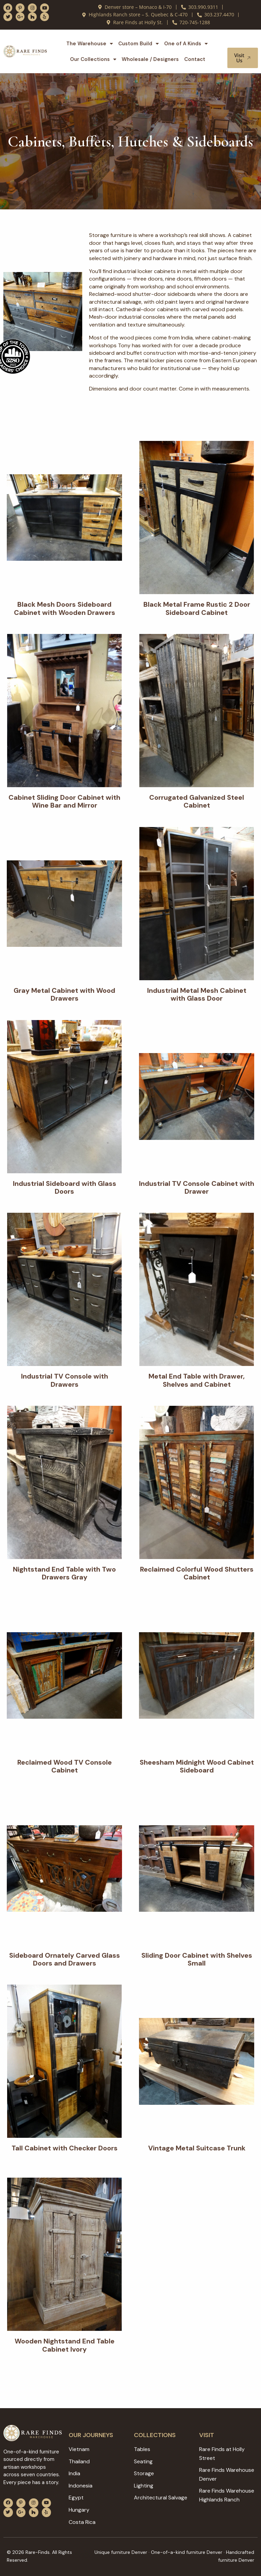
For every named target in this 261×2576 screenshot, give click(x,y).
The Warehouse (89, 44)
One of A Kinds (186, 44)
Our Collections (93, 59)
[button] (243, 41)
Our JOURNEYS (91, 2435)
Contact (194, 59)
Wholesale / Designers (150, 59)
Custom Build (138, 44)
